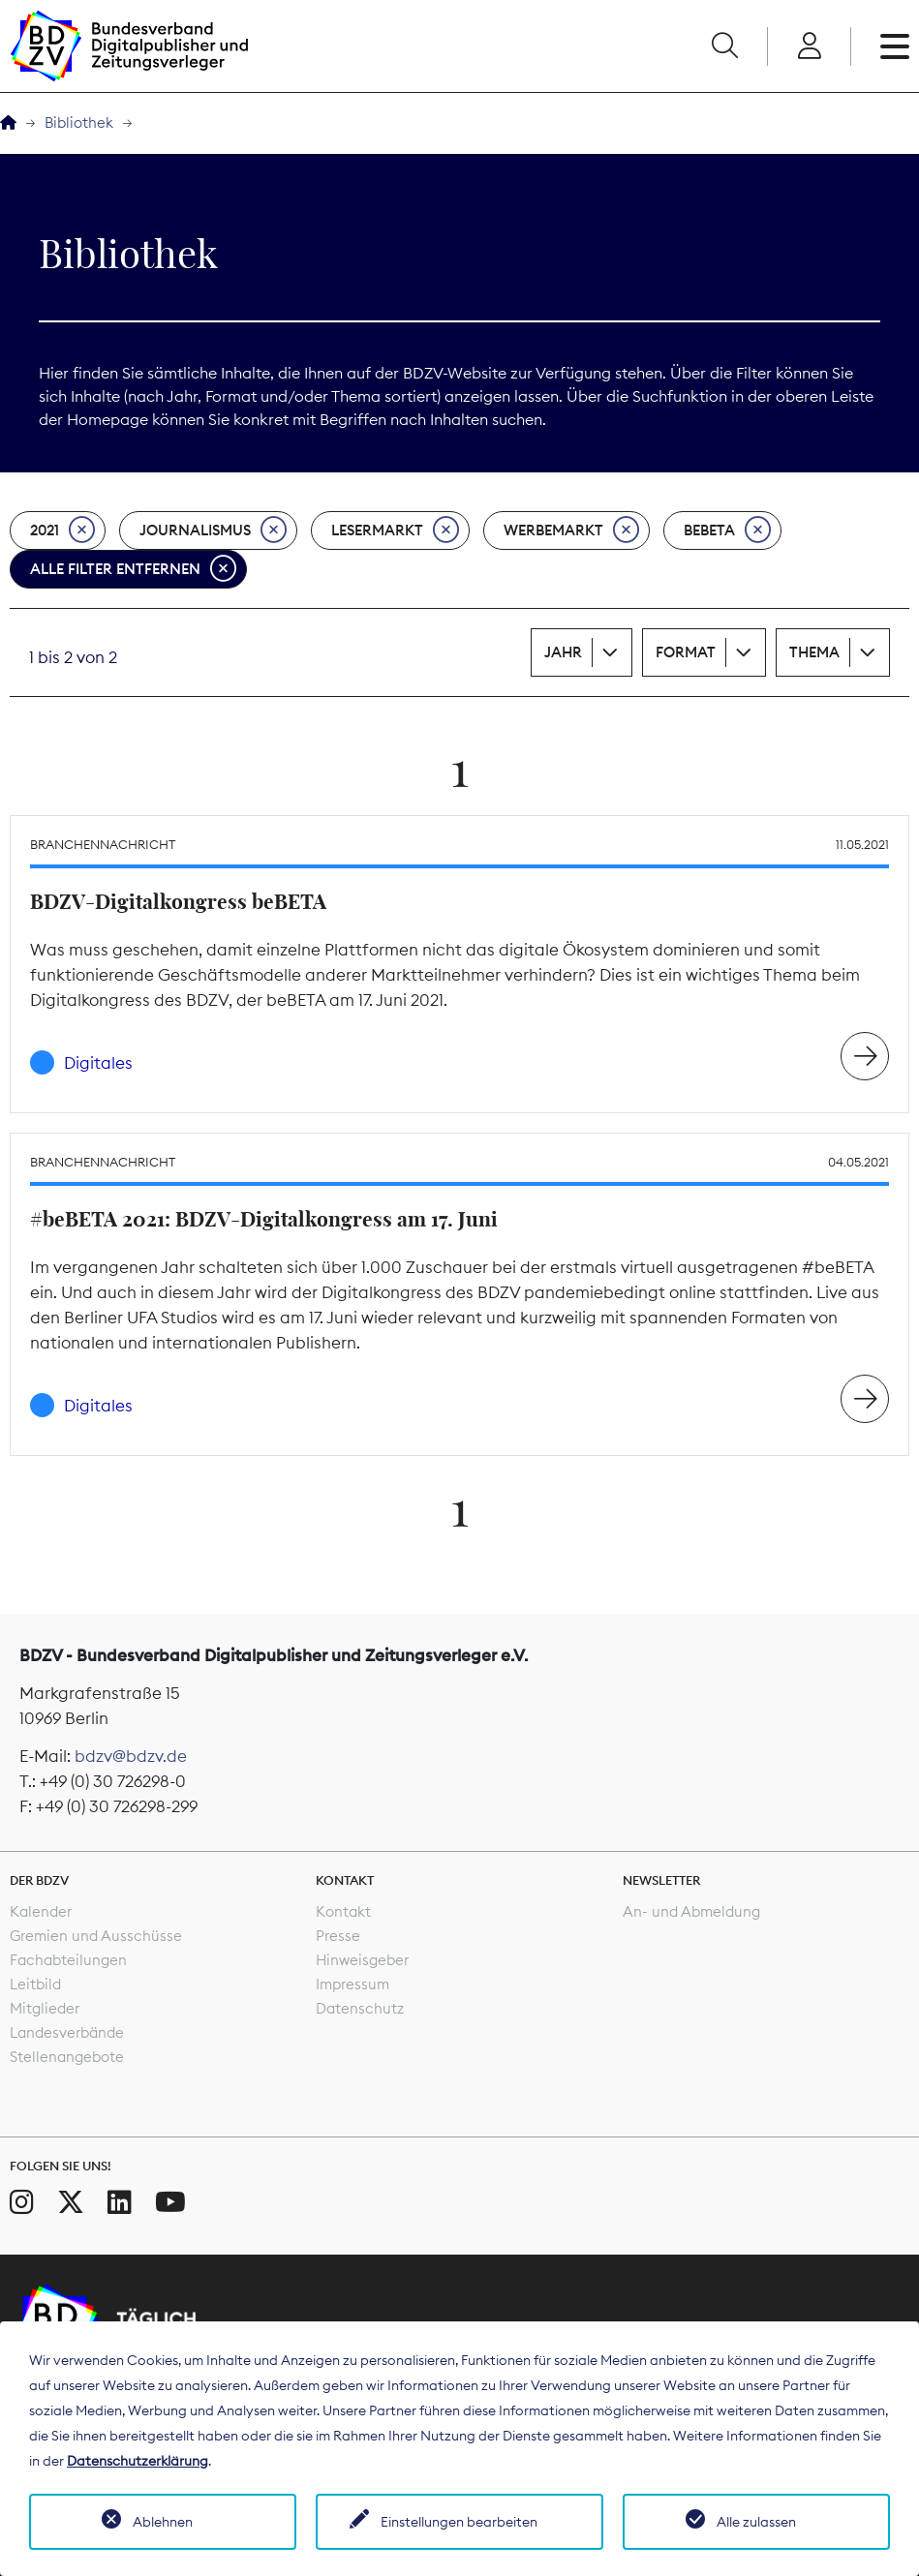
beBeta (727, 530)
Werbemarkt (571, 530)
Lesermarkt (395, 530)
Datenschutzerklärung (137, 2461)
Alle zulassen (756, 2522)
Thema (814, 652)
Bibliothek (79, 122)
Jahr (563, 652)
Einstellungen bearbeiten (459, 2522)
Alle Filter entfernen (133, 569)
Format (686, 652)
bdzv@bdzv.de (131, 1756)
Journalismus (213, 530)
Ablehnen (163, 2522)
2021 (62, 530)
